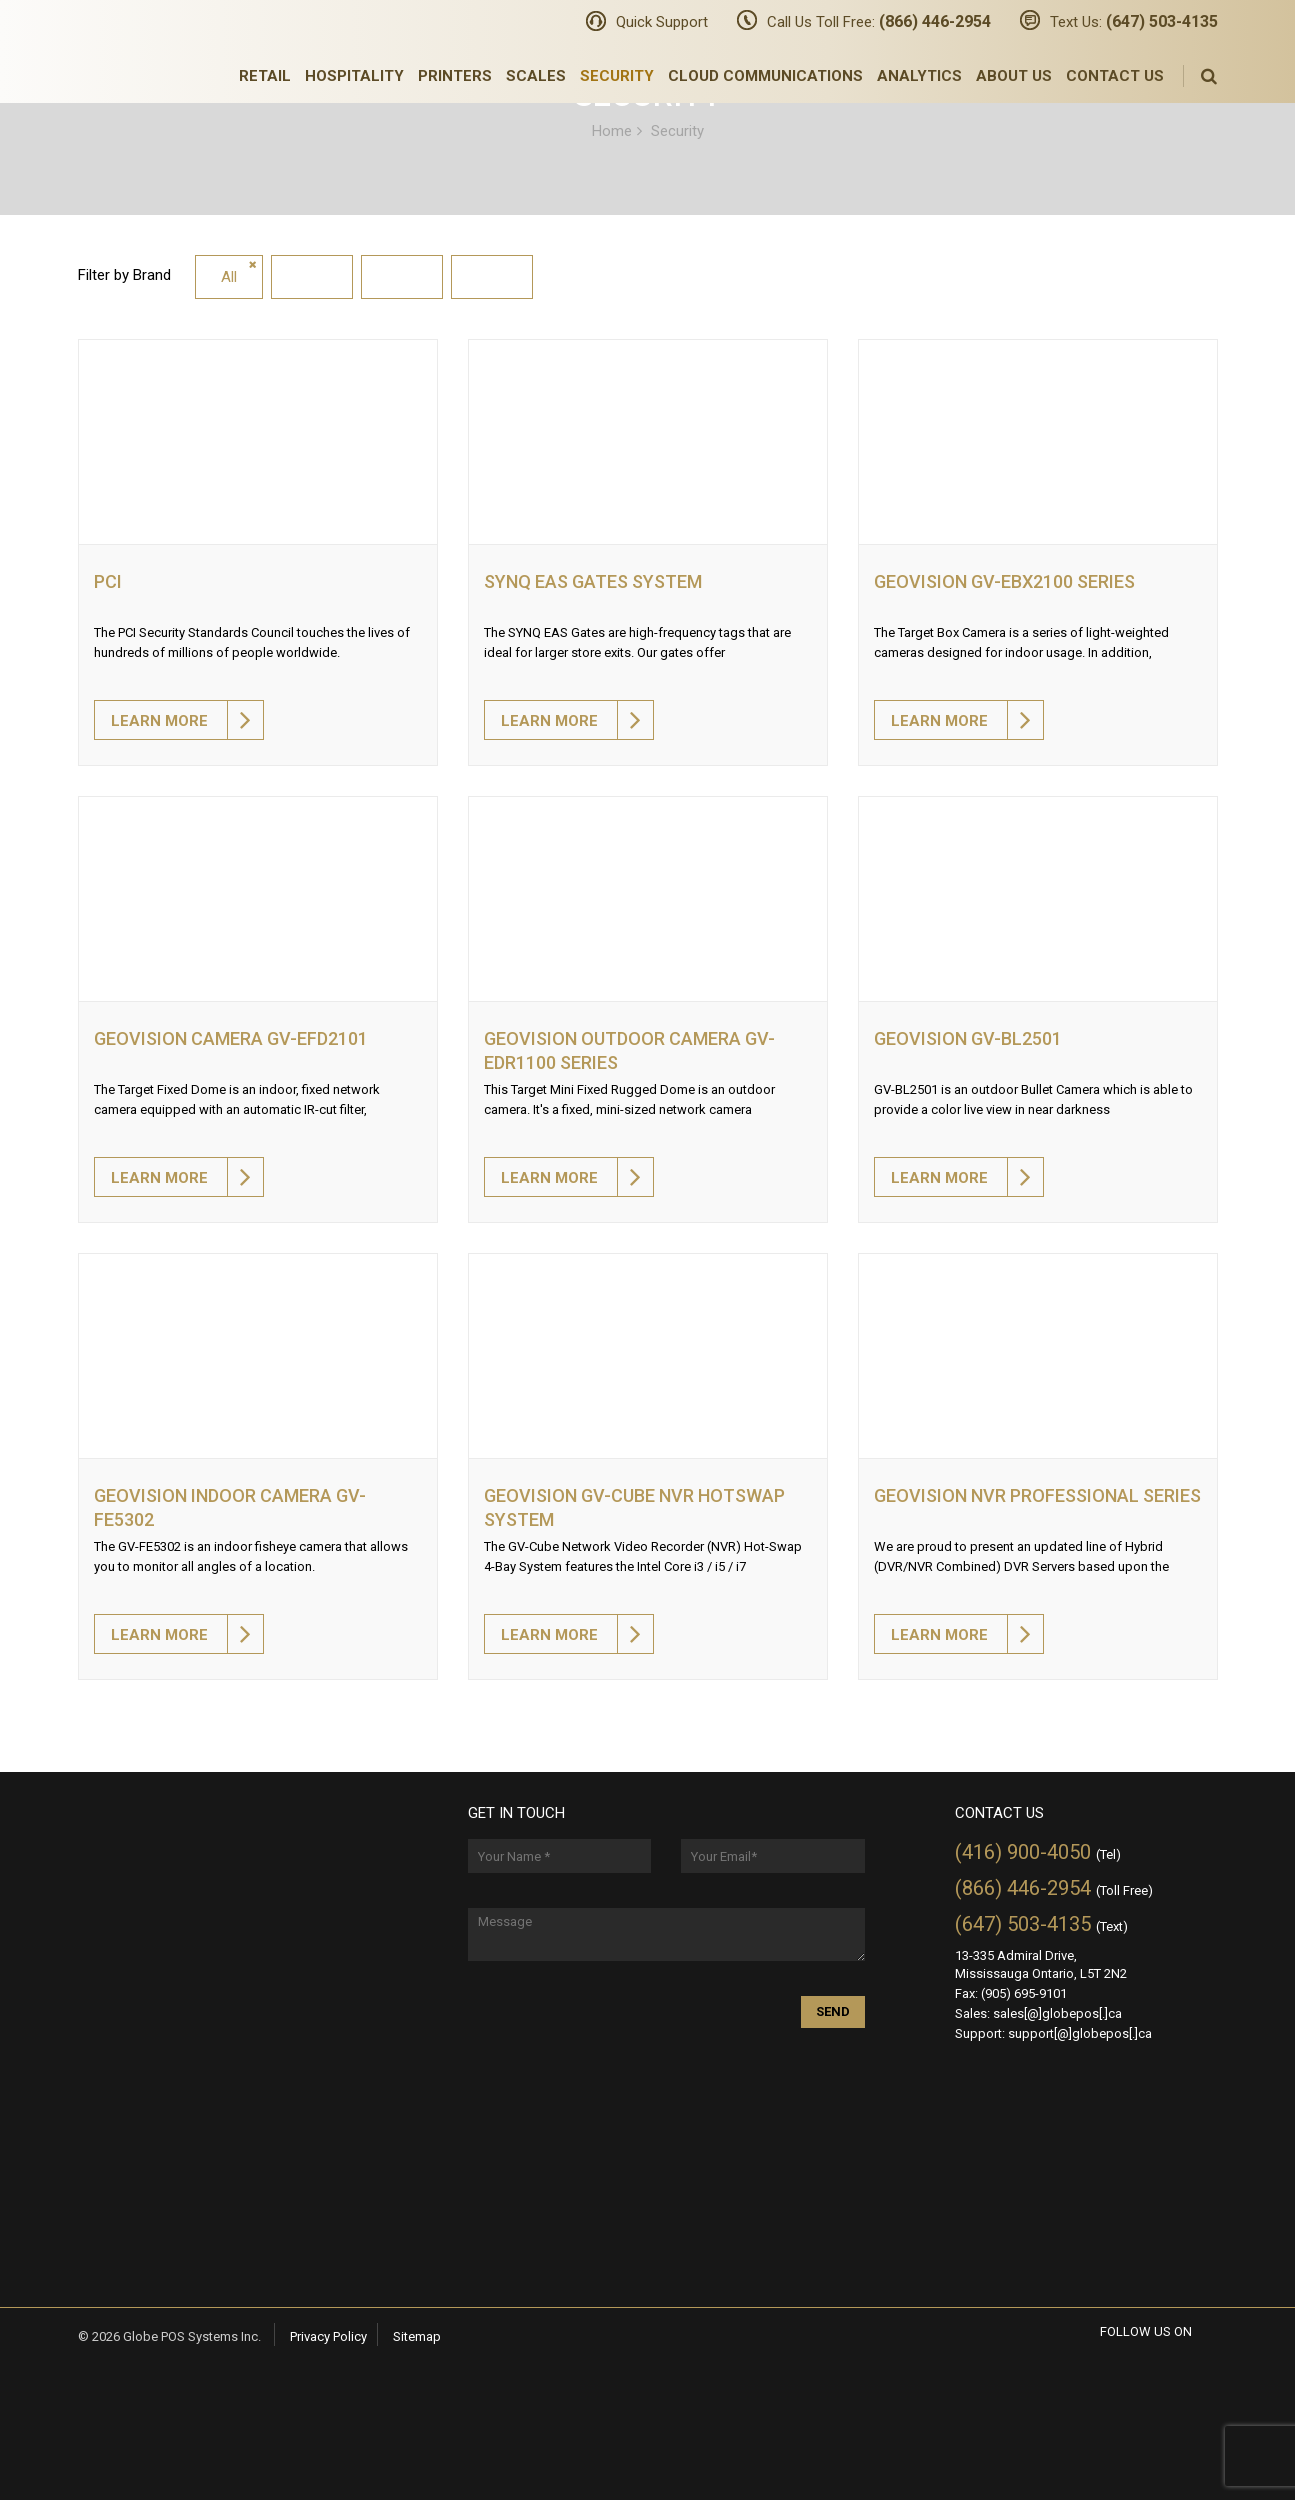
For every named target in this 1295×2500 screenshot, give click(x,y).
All (229, 277)
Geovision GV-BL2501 (968, 1038)
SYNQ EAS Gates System (593, 581)
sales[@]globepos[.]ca (1057, 2013)
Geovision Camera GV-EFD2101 (231, 1038)
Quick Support (662, 22)
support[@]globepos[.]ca (1080, 2033)
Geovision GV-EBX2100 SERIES (1004, 581)
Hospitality (354, 76)
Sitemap (417, 2336)
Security (617, 76)
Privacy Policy (328, 2336)
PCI (108, 581)
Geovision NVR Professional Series (1037, 1495)
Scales (536, 76)
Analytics (919, 76)
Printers (455, 76)
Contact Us (1115, 76)
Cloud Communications (765, 76)
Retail (265, 76)
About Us (1014, 76)
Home (612, 130)
